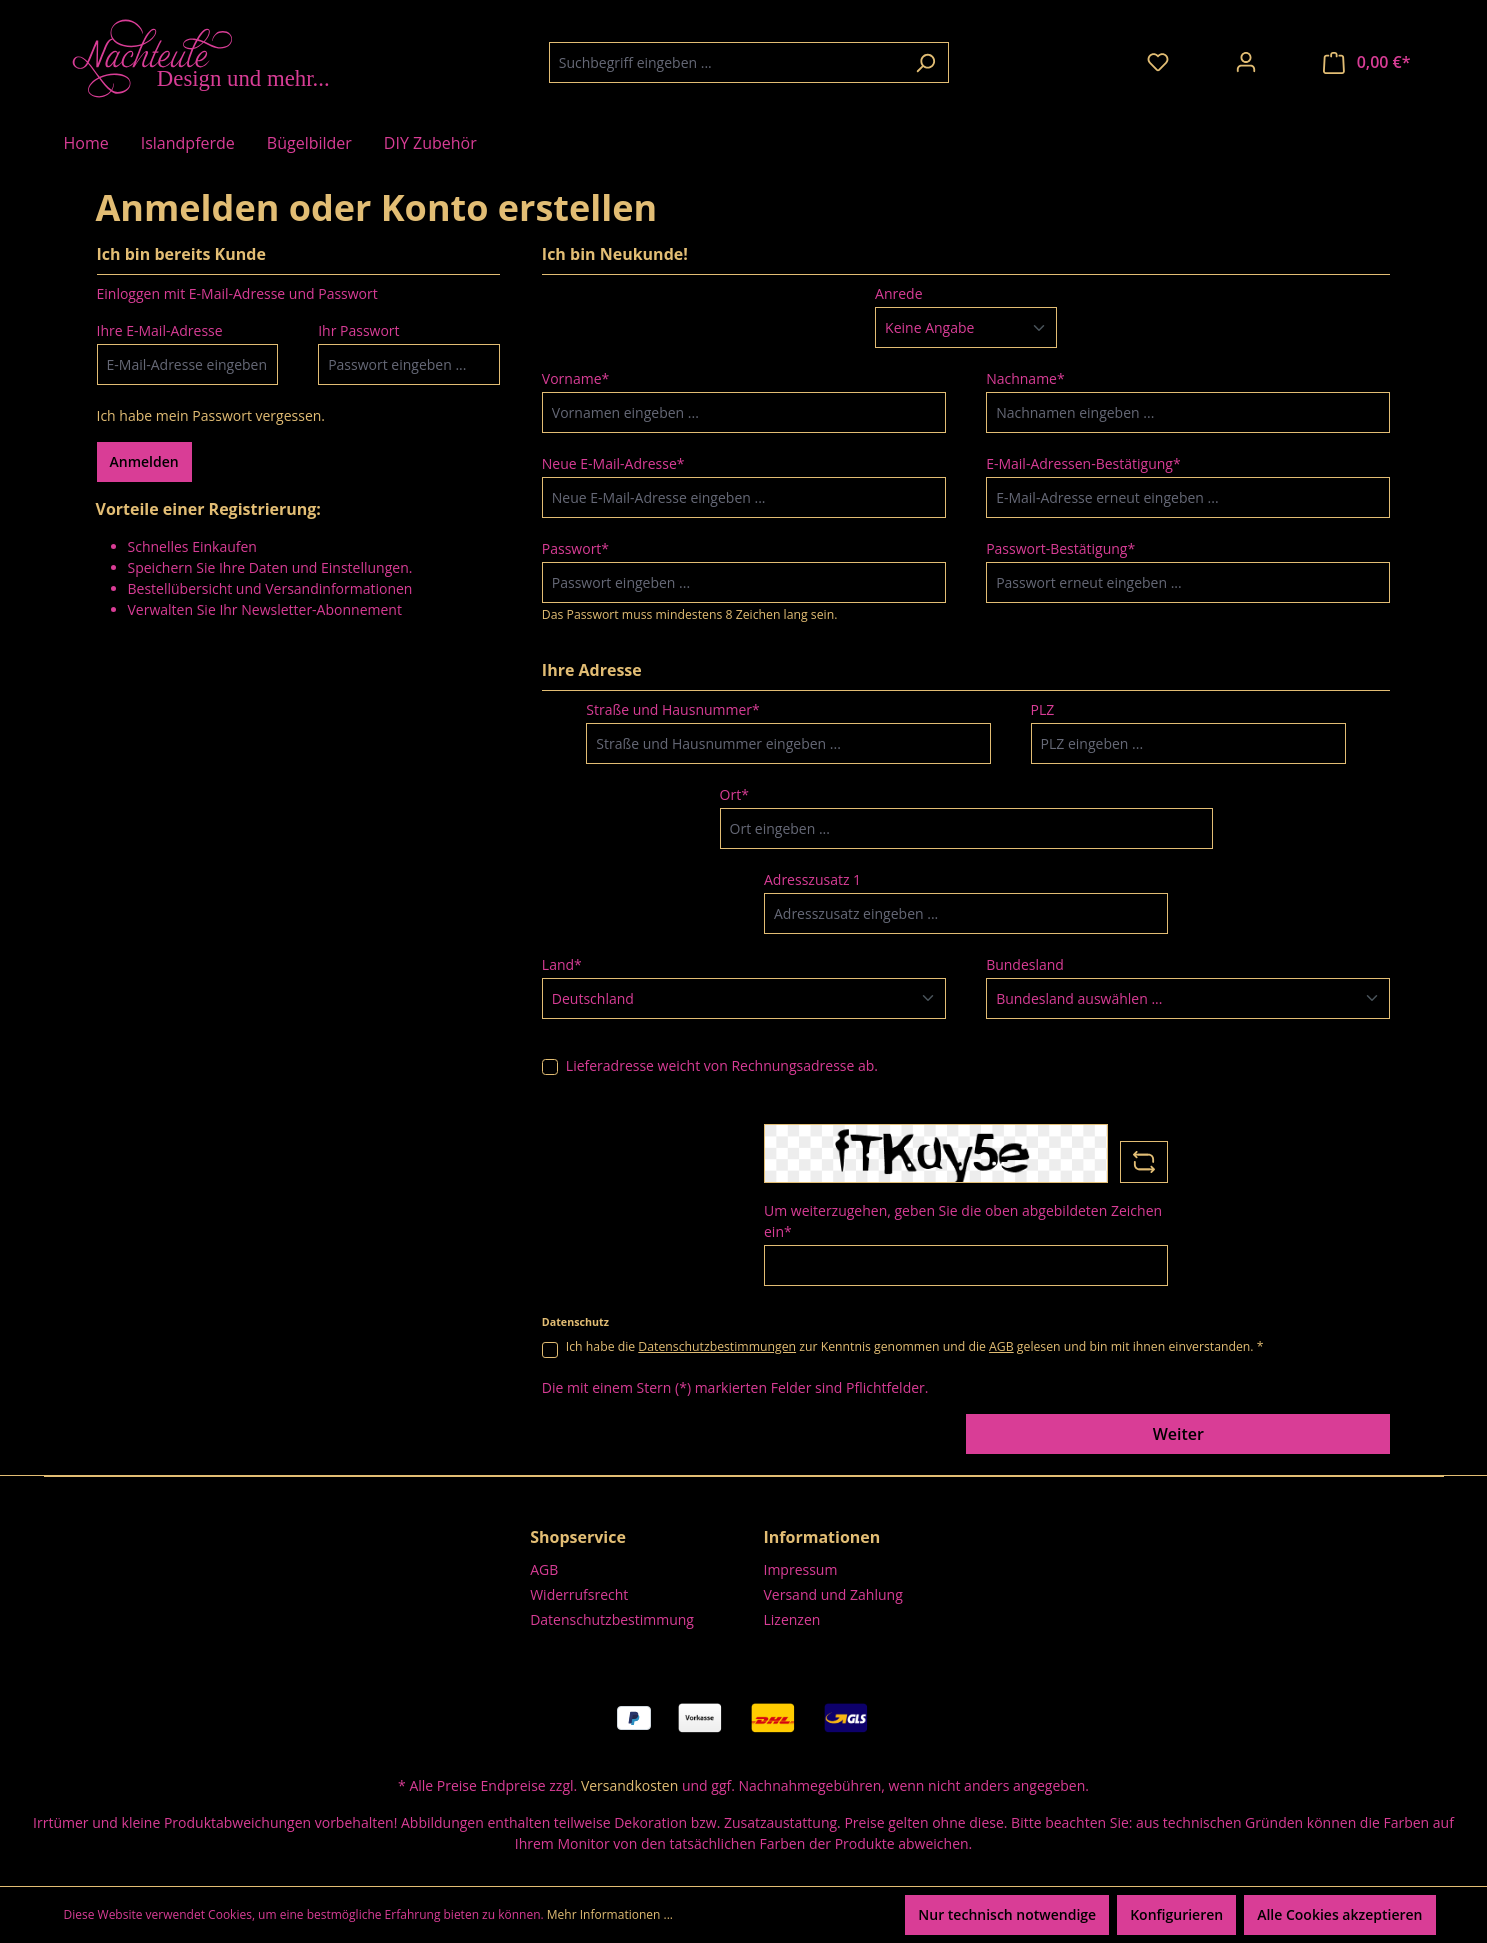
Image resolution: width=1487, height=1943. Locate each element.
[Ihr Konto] (1246, 62)
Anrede (898, 293)
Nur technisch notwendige (1007, 1914)
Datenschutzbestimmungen (717, 1346)
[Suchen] (925, 62)
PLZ (1043, 709)
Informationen (822, 1537)
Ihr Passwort (358, 330)
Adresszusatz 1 (812, 879)
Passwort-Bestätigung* (1060, 548)
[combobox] (726, 62)
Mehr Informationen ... (610, 1914)
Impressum (801, 1569)
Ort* (734, 794)
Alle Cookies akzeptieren (1339, 1914)
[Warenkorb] (1367, 62)
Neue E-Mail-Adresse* (613, 463)
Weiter (1178, 1434)
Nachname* (1025, 378)
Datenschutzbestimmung (612, 1619)
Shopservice (578, 1537)
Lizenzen (792, 1619)
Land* (562, 964)
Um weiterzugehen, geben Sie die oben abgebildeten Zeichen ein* (963, 1221)
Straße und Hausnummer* (673, 709)
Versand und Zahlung (833, 1594)
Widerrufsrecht (579, 1594)
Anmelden (144, 461)
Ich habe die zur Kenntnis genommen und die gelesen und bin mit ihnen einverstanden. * (915, 1346)
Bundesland (1025, 964)
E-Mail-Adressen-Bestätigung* (1083, 463)
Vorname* (575, 378)
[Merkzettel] (1158, 62)
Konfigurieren (1176, 1914)
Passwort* (575, 548)
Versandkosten (629, 1785)
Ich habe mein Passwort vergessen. (211, 415)
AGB (1001, 1346)
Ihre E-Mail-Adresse (160, 330)
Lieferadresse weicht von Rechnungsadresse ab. (722, 1065)
